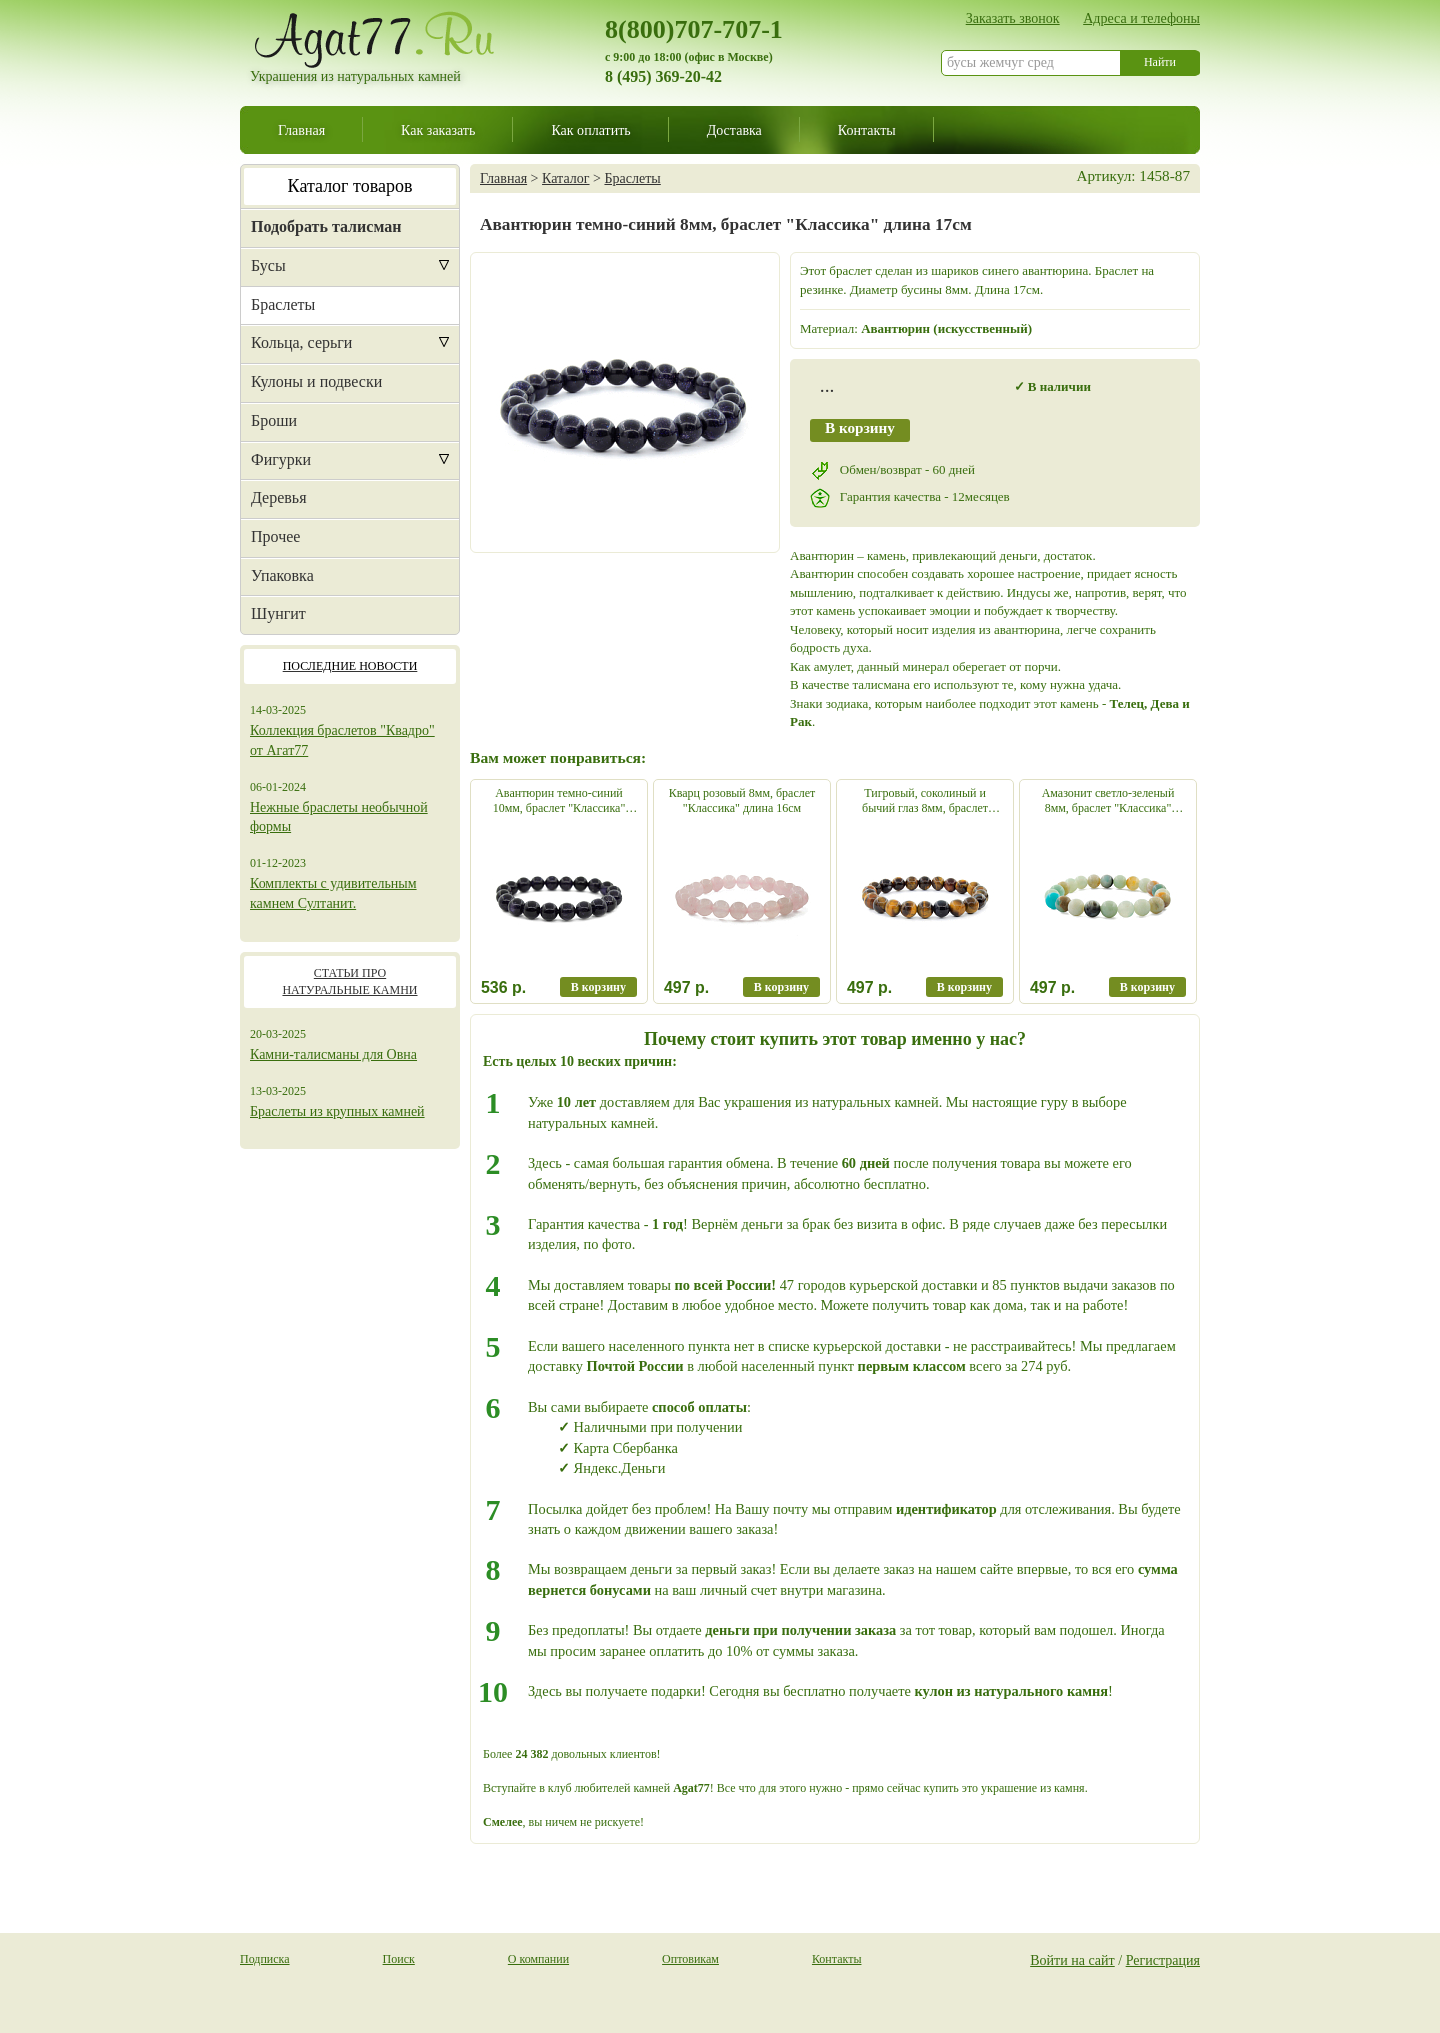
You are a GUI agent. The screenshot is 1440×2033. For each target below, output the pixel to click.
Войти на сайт (1072, 1960)
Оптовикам (690, 1959)
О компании (538, 1959)
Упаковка (282, 575)
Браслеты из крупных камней (337, 1111)
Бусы (268, 265)
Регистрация (1163, 1960)
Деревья (279, 497)
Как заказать (438, 130)
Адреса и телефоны (1141, 18)
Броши (274, 420)
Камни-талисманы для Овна (333, 1054)
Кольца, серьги (301, 342)
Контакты (867, 130)
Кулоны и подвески (316, 381)
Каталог (565, 178)
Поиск (399, 1959)
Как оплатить (590, 130)
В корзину (860, 427)
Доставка (734, 130)
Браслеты (283, 304)
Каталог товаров (350, 186)
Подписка (265, 1959)
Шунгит (278, 613)
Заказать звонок (1013, 18)
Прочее (275, 536)
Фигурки (281, 459)
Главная (301, 130)
